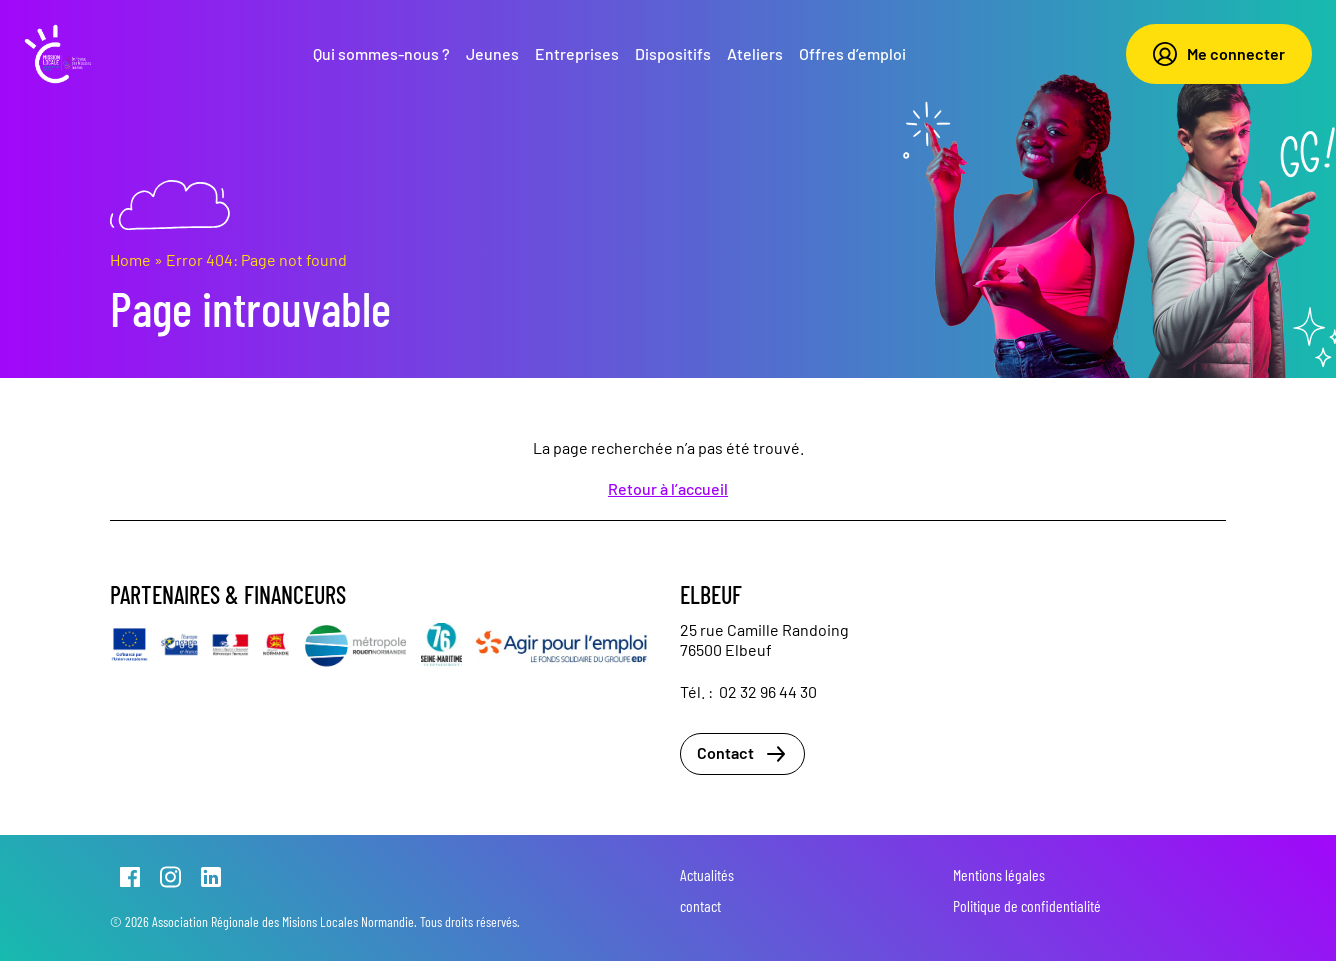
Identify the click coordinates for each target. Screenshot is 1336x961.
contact (700, 905)
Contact (742, 754)
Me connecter (1219, 54)
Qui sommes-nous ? (381, 53)
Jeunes (492, 53)
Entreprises (577, 53)
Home (130, 259)
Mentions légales (999, 874)
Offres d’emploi (852, 53)
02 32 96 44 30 (768, 691)
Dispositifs (673, 53)
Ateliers (755, 53)
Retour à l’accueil (668, 488)
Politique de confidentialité (1027, 905)
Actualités (707, 874)
